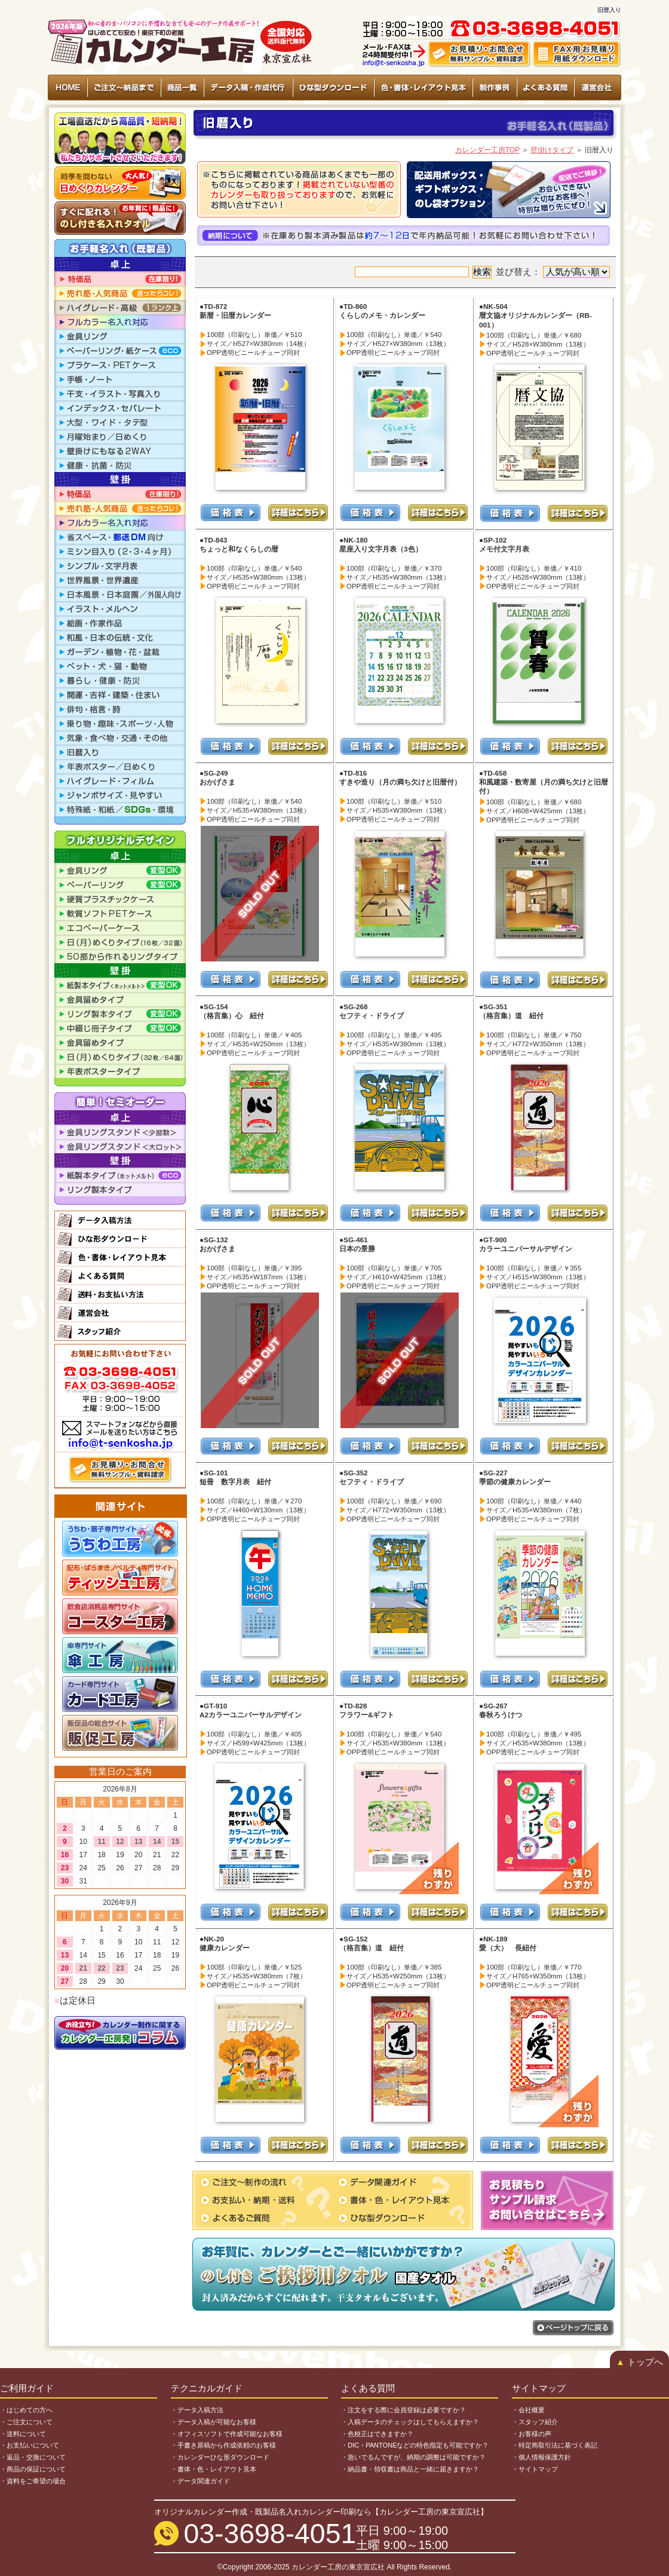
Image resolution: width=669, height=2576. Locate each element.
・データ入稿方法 (197, 2409)
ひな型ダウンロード (333, 87)
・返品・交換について (33, 2457)
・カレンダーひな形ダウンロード (220, 2457)
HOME (68, 87)
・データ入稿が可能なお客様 (213, 2421)
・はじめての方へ (26, 2409)
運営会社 (597, 87)
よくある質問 (545, 87)
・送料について (23, 2433)
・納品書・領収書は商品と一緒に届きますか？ (410, 2469)
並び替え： (553, 272)
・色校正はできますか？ (377, 2433)
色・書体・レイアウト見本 (422, 87)
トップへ (639, 2362)
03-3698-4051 (270, 2533)
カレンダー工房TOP (487, 150)
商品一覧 (181, 87)
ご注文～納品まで (124, 87)
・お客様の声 (531, 2433)
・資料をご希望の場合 (33, 2481)
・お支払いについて (29, 2445)
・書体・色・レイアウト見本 (213, 2469)
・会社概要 (528, 2409)
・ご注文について (26, 2421)
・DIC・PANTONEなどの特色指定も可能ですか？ (415, 2445)
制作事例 (494, 87)
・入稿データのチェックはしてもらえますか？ (410, 2421)
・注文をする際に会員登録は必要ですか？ (403, 2409)
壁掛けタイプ (551, 150)
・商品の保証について (33, 2469)
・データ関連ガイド (200, 2481)
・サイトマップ (535, 2469)
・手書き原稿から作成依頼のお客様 (223, 2445)
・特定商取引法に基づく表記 (554, 2445)
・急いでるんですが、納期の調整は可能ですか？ (413, 2457)
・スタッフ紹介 (535, 2421)
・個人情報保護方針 (541, 2457)
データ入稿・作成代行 (248, 87)
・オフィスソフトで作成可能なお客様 (227, 2433)
